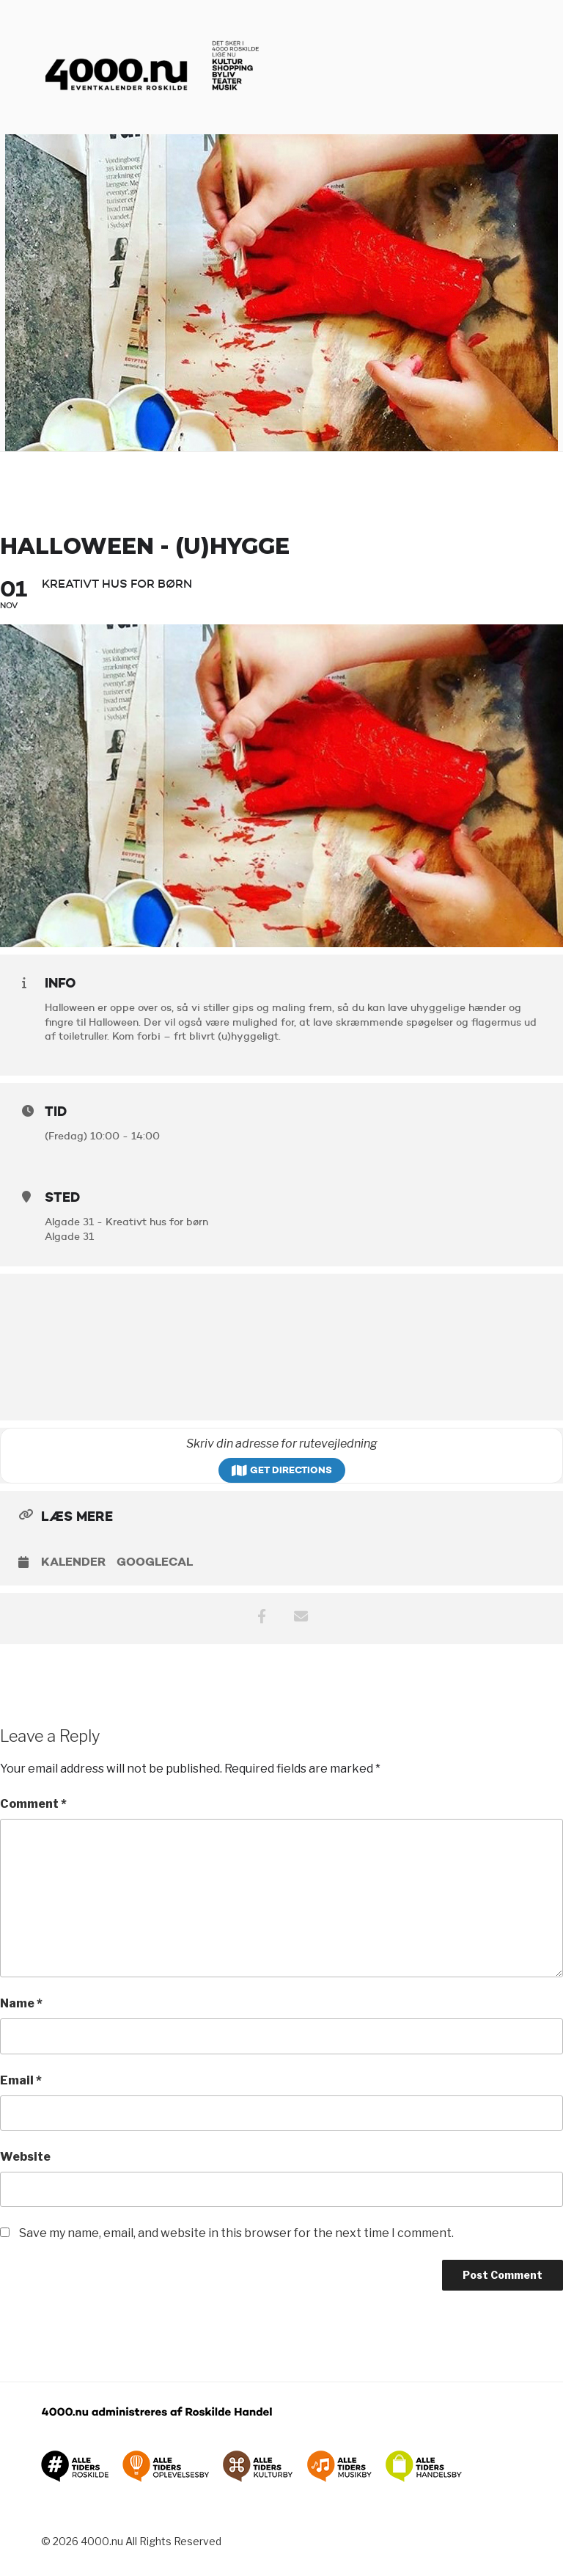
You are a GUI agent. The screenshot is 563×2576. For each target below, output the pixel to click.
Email (21, 2080)
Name (21, 2003)
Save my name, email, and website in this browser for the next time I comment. (236, 2233)
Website (25, 2157)
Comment (33, 1804)
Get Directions (282, 1470)
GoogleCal (155, 1562)
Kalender (73, 1562)
